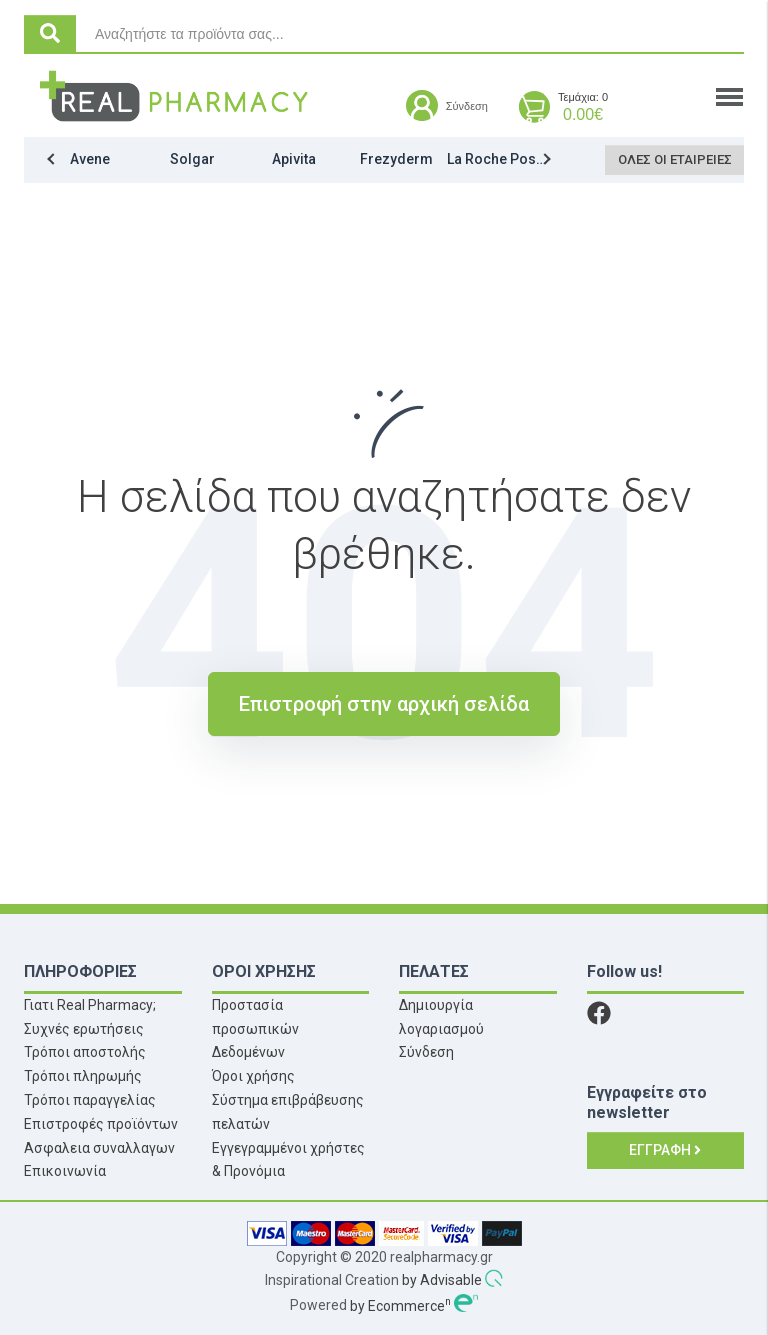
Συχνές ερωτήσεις (84, 1029)
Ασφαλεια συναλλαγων (99, 1148)
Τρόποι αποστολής (85, 1052)
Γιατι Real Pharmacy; (90, 1005)
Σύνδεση (426, 1052)
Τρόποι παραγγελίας (90, 1100)
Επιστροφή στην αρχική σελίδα (384, 704)
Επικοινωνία (65, 1171)
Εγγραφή (665, 1150)
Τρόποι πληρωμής (83, 1076)
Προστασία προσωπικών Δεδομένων (255, 1029)
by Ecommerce (400, 1306)
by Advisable (442, 1281)
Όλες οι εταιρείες (677, 159)
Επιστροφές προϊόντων (101, 1124)
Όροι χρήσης (253, 1076)
